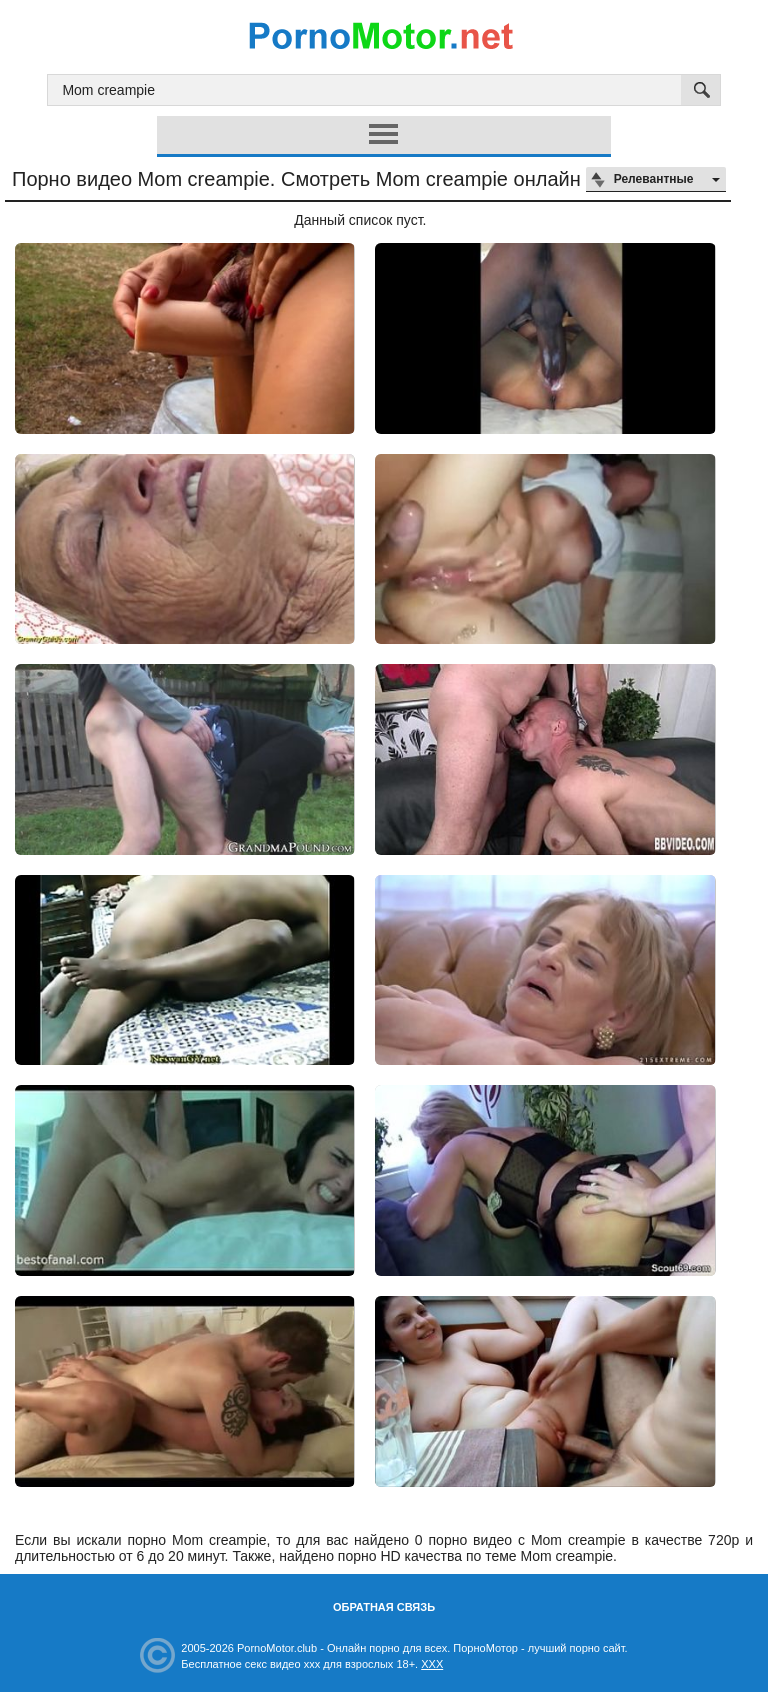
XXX (432, 1664)
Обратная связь (384, 1607)
